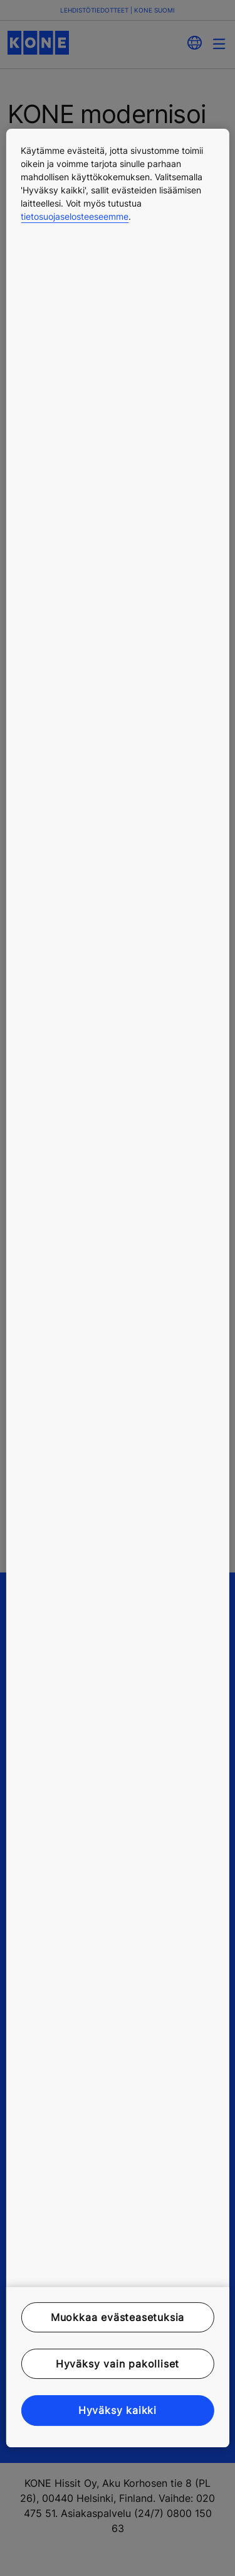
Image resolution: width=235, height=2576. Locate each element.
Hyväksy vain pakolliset (117, 2363)
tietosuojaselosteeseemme (74, 216)
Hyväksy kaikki (117, 2411)
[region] (117, 1288)
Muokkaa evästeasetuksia (117, 2317)
